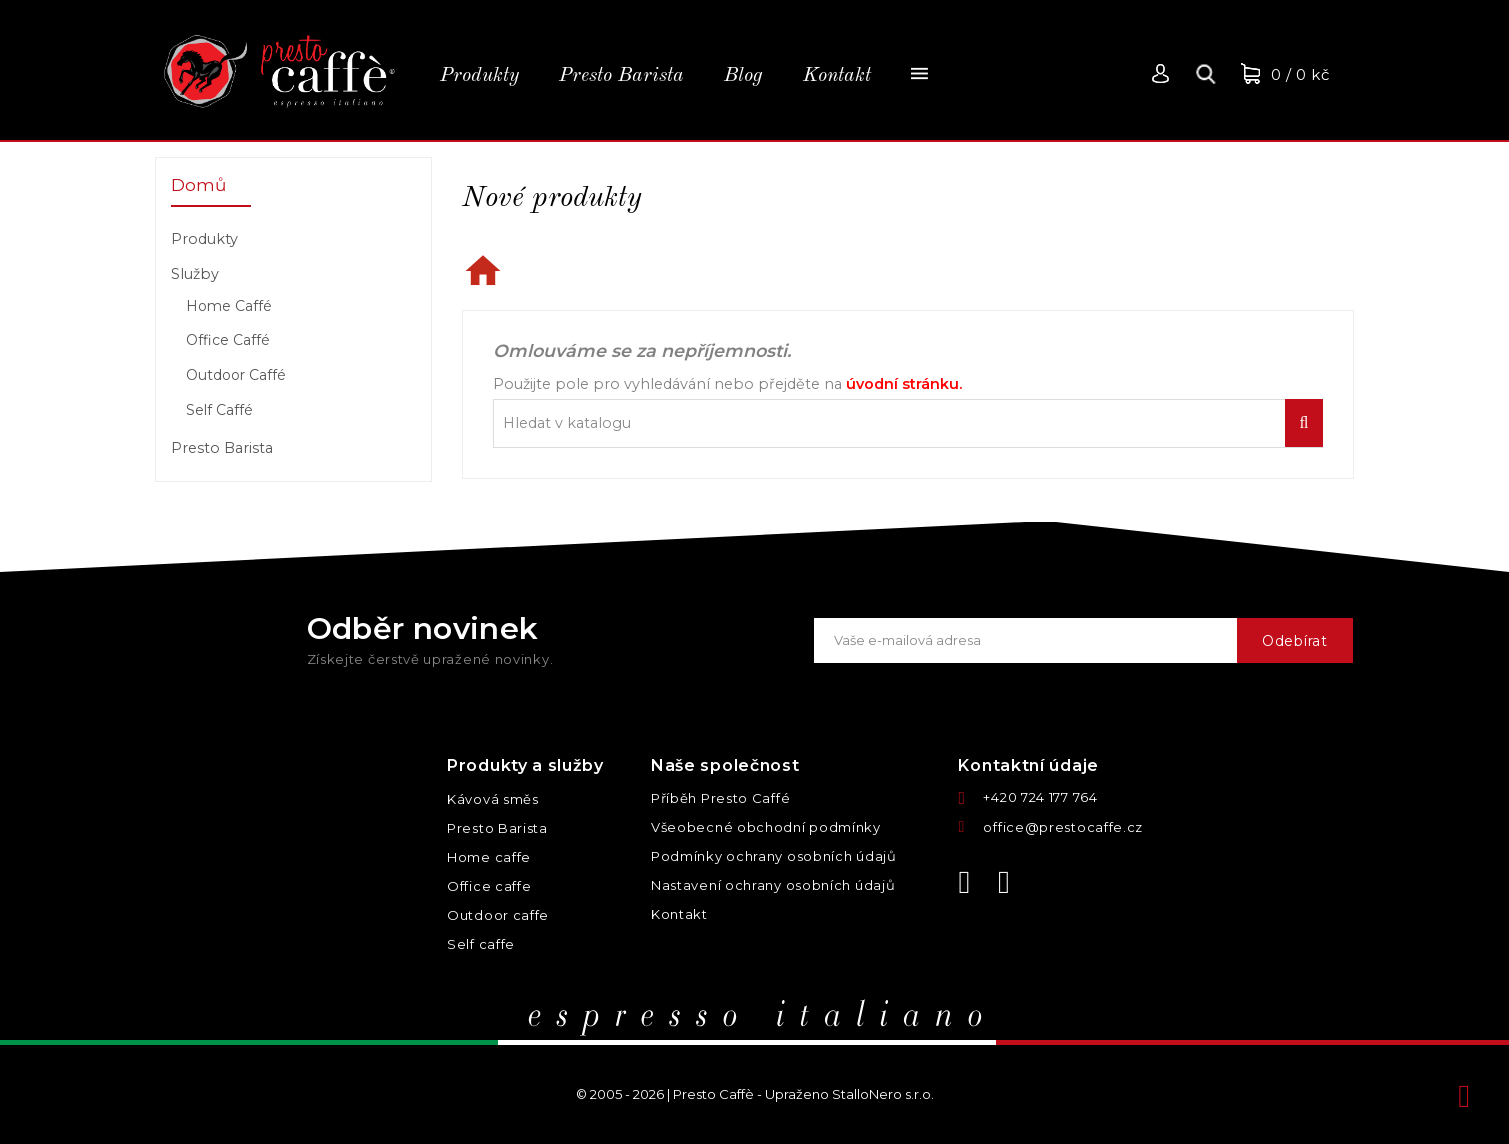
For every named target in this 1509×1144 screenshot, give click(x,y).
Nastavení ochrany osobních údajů (773, 885)
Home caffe (489, 857)
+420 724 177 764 (1040, 797)
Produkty (204, 239)
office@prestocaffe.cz (1063, 827)
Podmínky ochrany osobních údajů (774, 856)
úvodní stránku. (904, 384)
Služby (195, 274)
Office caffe (489, 886)
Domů (198, 185)
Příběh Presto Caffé (720, 798)
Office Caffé (228, 340)
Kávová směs (493, 799)
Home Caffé (229, 306)
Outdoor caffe (498, 915)
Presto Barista (222, 448)
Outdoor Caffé (236, 375)
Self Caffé (219, 410)
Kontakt (679, 914)
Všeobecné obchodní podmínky (766, 827)
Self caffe (481, 944)
